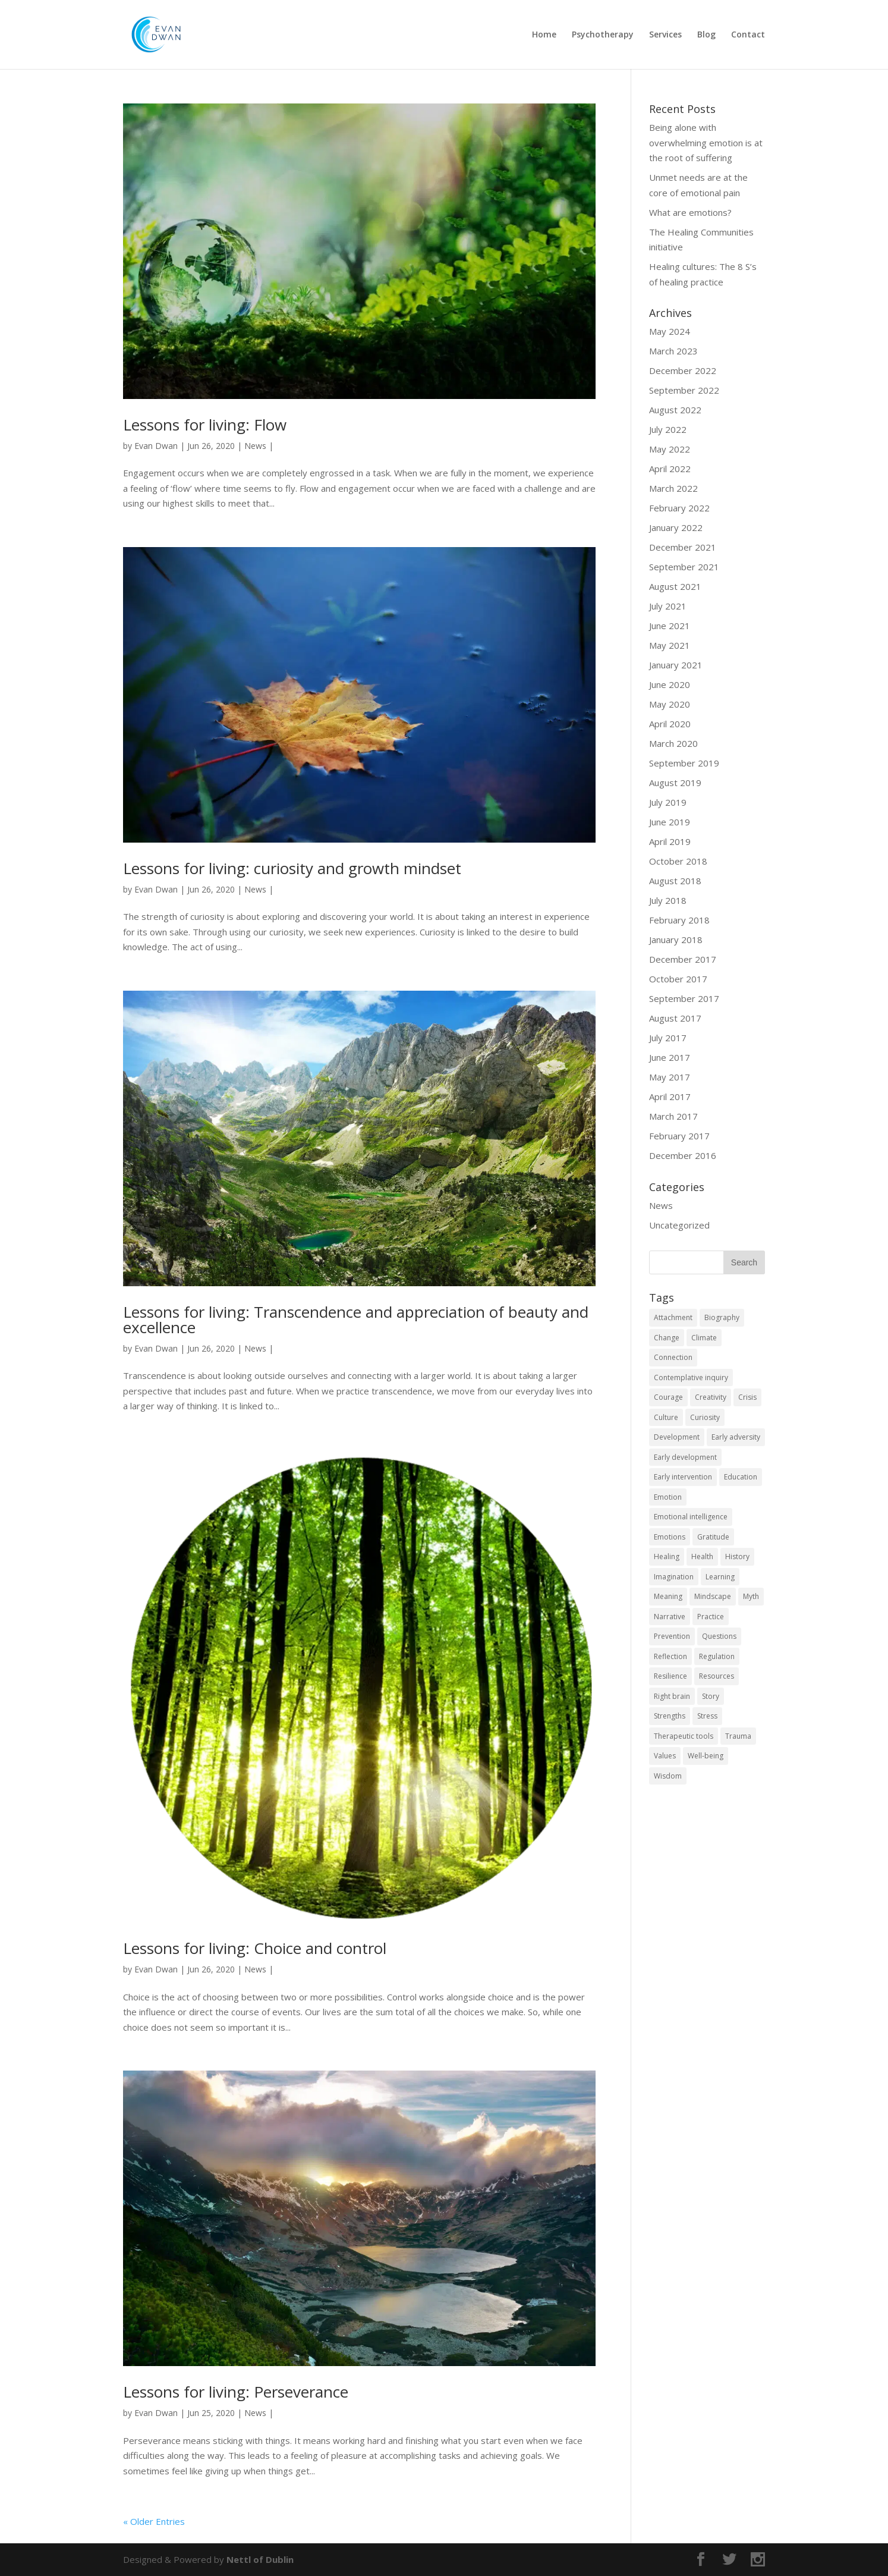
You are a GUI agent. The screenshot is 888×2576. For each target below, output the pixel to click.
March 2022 (673, 488)
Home (544, 35)
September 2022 (684, 390)
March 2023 (673, 351)
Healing (666, 1556)
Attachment (673, 1317)
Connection (673, 1357)
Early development (685, 1457)
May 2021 (669, 645)
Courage (668, 1397)
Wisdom (668, 1776)
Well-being (705, 1756)
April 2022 (670, 469)
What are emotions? (690, 212)
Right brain (672, 1696)
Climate (704, 1338)
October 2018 (678, 861)
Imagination (674, 1577)
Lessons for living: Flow (204, 424)
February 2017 (679, 1136)
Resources (716, 1676)
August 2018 (675, 881)
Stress (707, 1716)
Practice (710, 1616)
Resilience (670, 1676)
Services (665, 35)
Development (677, 1437)
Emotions (669, 1537)
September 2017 (684, 998)
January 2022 (676, 527)
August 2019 (675, 782)
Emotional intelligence (691, 1517)
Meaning (668, 1596)
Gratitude (713, 1537)
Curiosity (705, 1417)
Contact (748, 35)
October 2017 (678, 979)
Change (666, 1338)
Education (740, 1477)
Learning (720, 1577)
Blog (706, 35)
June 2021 (669, 626)
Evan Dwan (156, 445)
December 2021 (682, 547)
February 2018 (679, 920)
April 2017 (670, 1096)
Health (702, 1556)
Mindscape (712, 1596)
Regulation (717, 1656)
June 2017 (669, 1057)
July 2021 (668, 606)
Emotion (668, 1497)
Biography (721, 1317)
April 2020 (670, 724)
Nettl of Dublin (260, 2559)
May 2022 (669, 449)
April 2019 (670, 841)
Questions (719, 1636)
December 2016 (682, 1155)
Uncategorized (679, 1225)
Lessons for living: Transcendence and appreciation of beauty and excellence (355, 1319)
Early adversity (735, 1437)
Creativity (710, 1397)
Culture (666, 1417)
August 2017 (675, 1018)
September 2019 (684, 763)
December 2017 (682, 959)
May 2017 (669, 1077)
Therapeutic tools (683, 1736)
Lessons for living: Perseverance (235, 2391)
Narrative (669, 1616)
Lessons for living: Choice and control (254, 1948)
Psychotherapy (603, 35)
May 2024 (669, 331)
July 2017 (668, 1038)
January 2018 (676, 939)
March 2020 (673, 743)
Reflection (670, 1656)
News (255, 445)
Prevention (672, 1636)
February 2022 (679, 508)
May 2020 (669, 704)
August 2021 (675, 586)
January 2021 (676, 665)
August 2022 (675, 410)
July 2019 (668, 802)
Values (665, 1756)
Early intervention (683, 1477)
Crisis (747, 1397)
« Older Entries (154, 2521)
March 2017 (673, 1116)
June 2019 (669, 822)
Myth (751, 1596)
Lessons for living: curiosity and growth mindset (292, 868)
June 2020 (669, 684)
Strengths (669, 1716)
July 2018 (668, 900)
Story (710, 1696)
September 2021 (684, 567)
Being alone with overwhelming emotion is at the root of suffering (706, 142)
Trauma (738, 1736)
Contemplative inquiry (691, 1377)
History (737, 1556)
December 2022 (682, 370)
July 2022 (668, 429)
